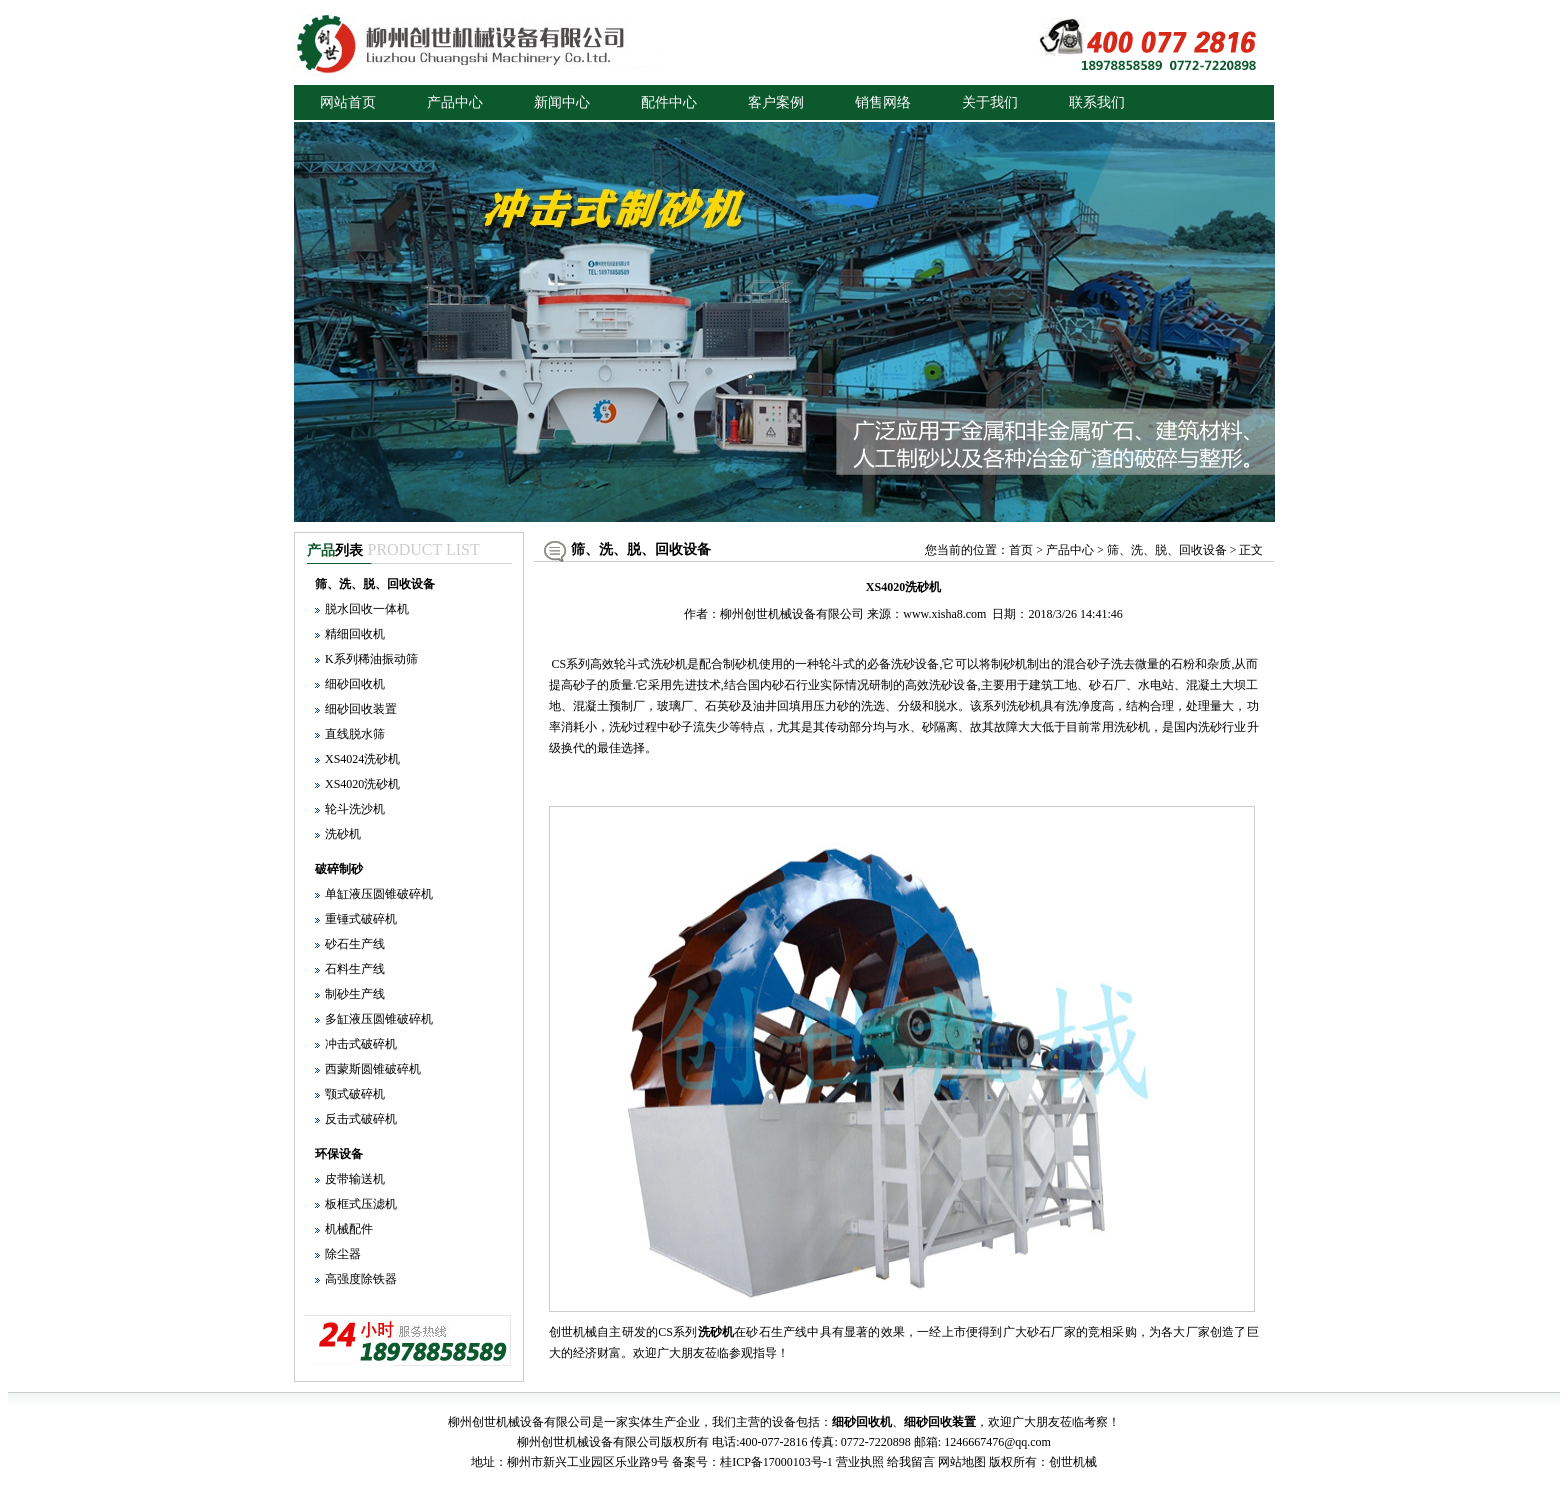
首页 (1021, 550)
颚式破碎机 (355, 1094)
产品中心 (455, 102)
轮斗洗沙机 (355, 809)
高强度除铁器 (361, 1279)
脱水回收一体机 (367, 609)
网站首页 (348, 102)
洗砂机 (343, 834)
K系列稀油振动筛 (371, 659)
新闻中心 (562, 102)
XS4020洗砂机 (362, 784)
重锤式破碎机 (361, 919)
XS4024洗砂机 (362, 759)
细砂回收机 (355, 684)
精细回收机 (355, 634)
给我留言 (911, 1462)
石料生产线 (355, 969)
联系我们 (1097, 102)
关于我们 (990, 102)
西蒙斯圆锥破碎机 (373, 1069)
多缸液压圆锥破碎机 (379, 1019)
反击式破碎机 (361, 1119)
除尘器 (343, 1254)
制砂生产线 (355, 994)
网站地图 (962, 1462)
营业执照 (860, 1462)
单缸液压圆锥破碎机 (379, 894)
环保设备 (339, 1154)
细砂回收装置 (361, 709)
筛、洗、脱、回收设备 (375, 584)
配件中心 (669, 102)
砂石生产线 (355, 944)
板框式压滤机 (361, 1204)
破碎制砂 (339, 869)
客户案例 (776, 102)
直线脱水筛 (355, 734)
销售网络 (883, 102)
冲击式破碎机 (361, 1044)
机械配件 (349, 1229)
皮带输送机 (355, 1179)
